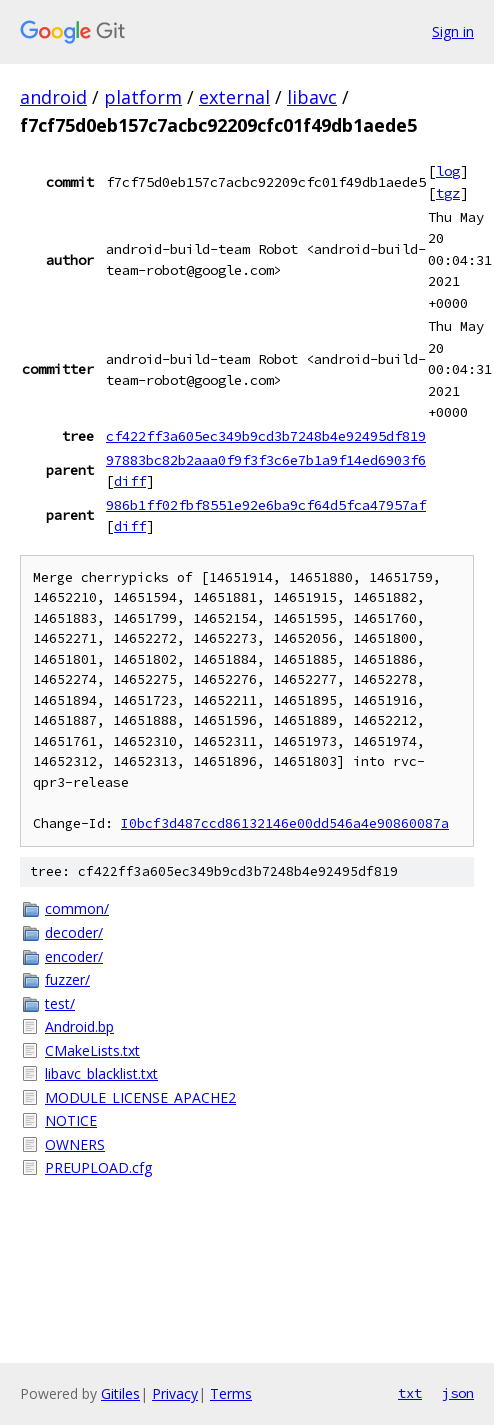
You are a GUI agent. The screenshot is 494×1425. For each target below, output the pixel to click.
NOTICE (71, 1120)
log (448, 171)
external (234, 97)
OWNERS (75, 1144)
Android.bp (79, 1026)
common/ (77, 908)
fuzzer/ (67, 979)
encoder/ (74, 956)
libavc (312, 97)
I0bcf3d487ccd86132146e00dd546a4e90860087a (285, 823)
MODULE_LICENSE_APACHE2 (140, 1097)
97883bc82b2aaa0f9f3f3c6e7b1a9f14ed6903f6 (266, 460)
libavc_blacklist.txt (101, 1073)
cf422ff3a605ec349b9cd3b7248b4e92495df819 (266, 436)
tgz (448, 193)
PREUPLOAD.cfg (98, 1167)
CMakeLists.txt (92, 1050)
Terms (231, 1393)
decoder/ (74, 932)
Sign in (453, 31)
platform (143, 97)
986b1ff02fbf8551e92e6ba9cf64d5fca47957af (266, 505)
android (53, 97)
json (458, 1393)
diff (130, 481)
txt (410, 1393)
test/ (60, 1003)
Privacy (175, 1393)
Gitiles (120, 1393)
